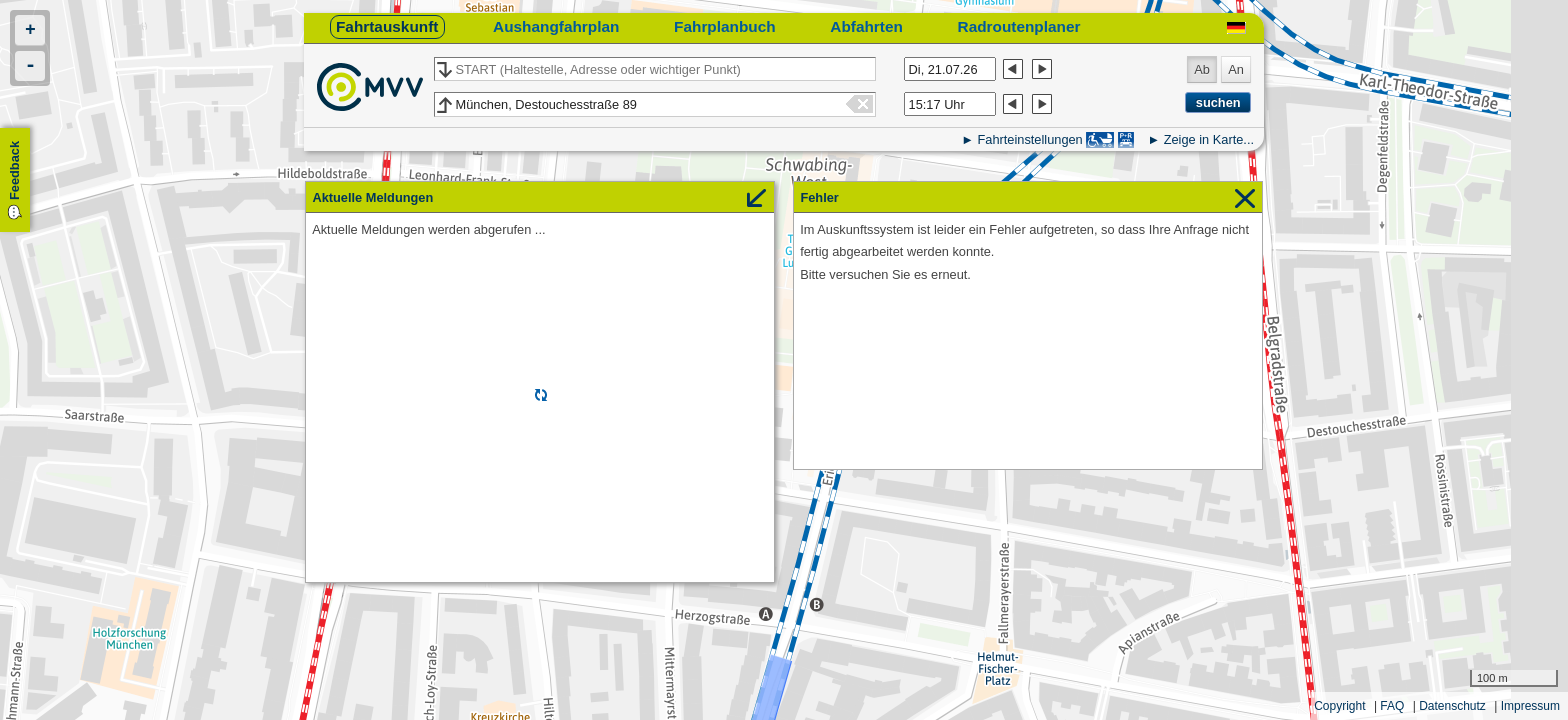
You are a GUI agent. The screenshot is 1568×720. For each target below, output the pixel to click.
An (1236, 69)
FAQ (1392, 706)
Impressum (1530, 706)
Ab (1202, 69)
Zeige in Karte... (1209, 139)
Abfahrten (866, 26)
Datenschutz (1452, 706)
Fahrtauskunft (387, 26)
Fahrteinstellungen (1029, 139)
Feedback (14, 170)
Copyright (1339, 706)
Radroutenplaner (1019, 26)
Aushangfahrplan (556, 26)
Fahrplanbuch (725, 26)
